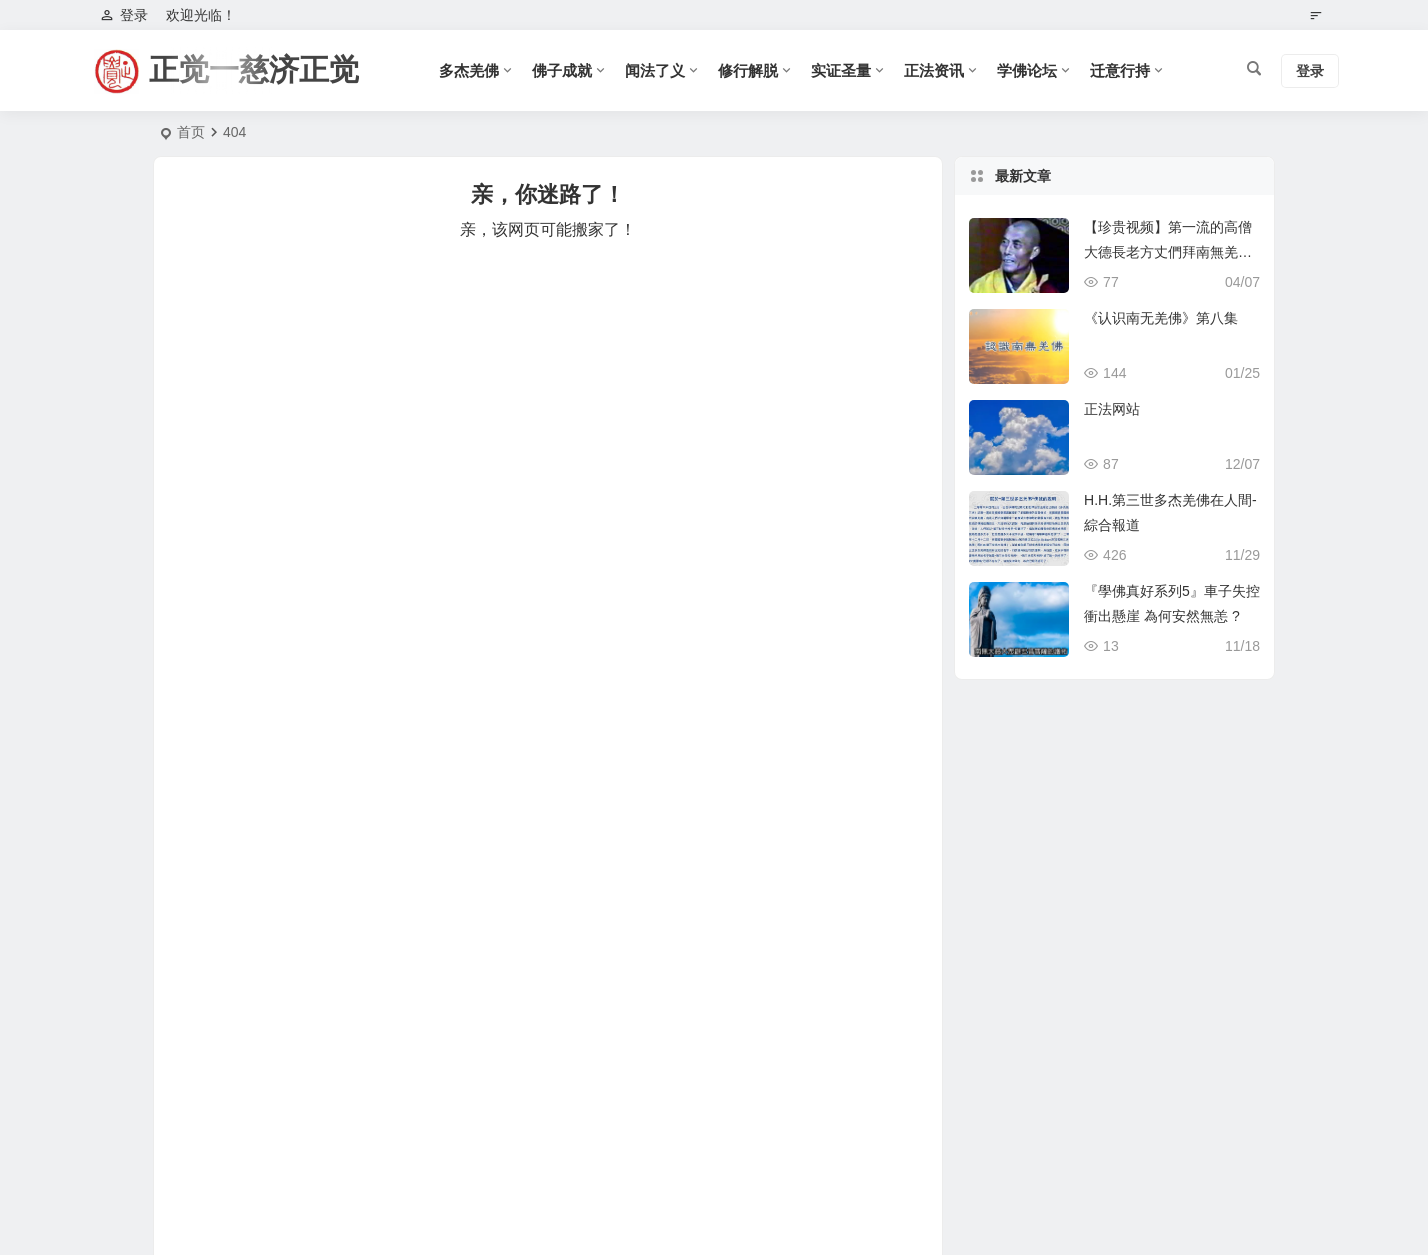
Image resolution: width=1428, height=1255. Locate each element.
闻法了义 (655, 70)
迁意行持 (1120, 70)
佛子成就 (562, 70)
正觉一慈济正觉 (254, 69)
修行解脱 (748, 70)
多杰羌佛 (469, 70)
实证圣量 (841, 70)
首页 (191, 132)
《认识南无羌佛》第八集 (1161, 318)
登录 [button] (124, 15)
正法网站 (1112, 409)
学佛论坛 (1027, 70)
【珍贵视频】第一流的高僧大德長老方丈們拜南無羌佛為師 (1168, 252)
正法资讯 (934, 70)
